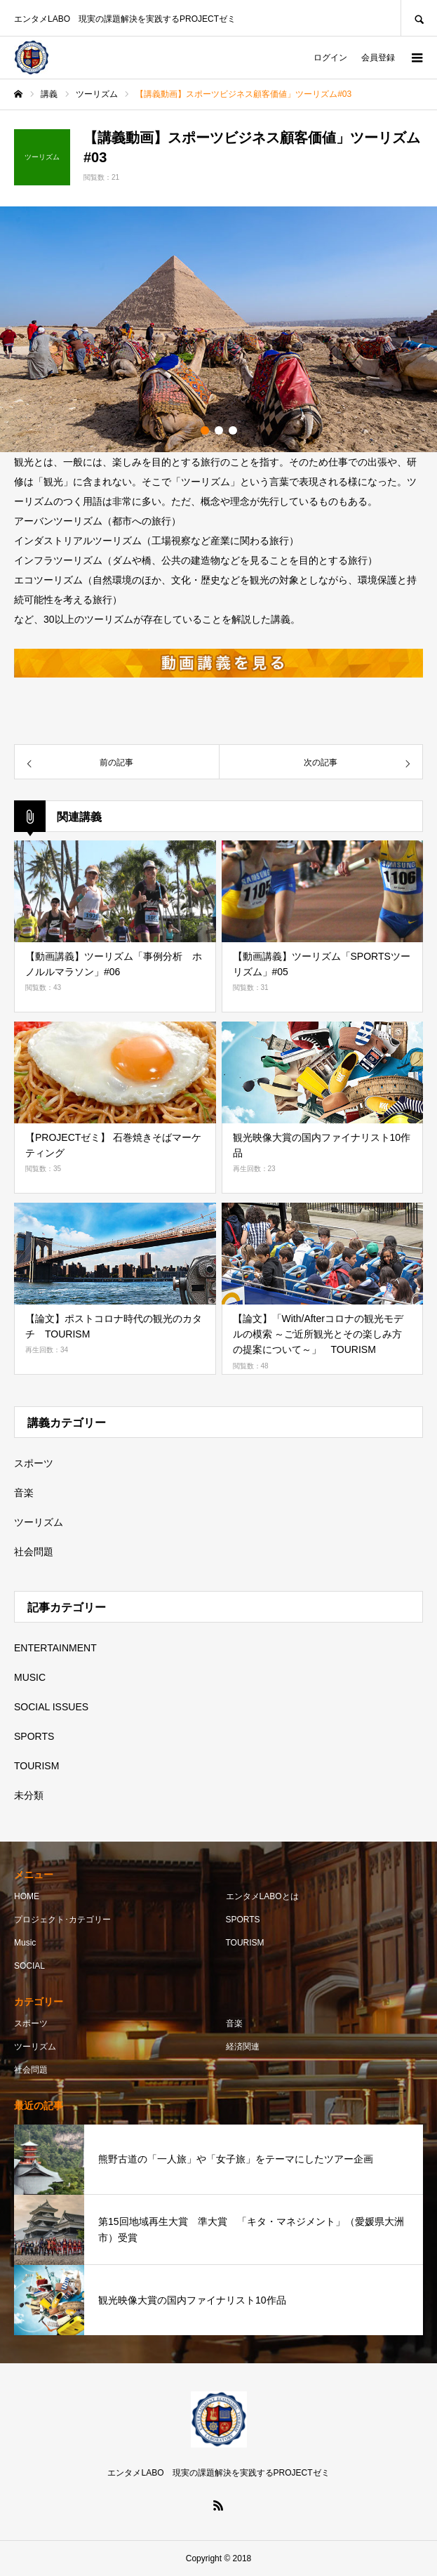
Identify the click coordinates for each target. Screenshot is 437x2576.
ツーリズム (38, 1522)
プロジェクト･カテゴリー (62, 1919)
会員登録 (378, 57)
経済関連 (243, 2047)
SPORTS (34, 1736)
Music (25, 1943)
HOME (26, 1896)
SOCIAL (29, 1966)
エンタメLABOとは (262, 1896)
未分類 (28, 1795)
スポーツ (33, 1463)
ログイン (330, 57)
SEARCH (419, 18)
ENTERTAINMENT (55, 1647)
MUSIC (30, 1677)
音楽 (24, 1492)
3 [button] (233, 430)
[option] (218, 329)
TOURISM (36, 1765)
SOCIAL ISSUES (51, 1706)
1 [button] (205, 430)
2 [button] (219, 430)
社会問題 (33, 1551)
